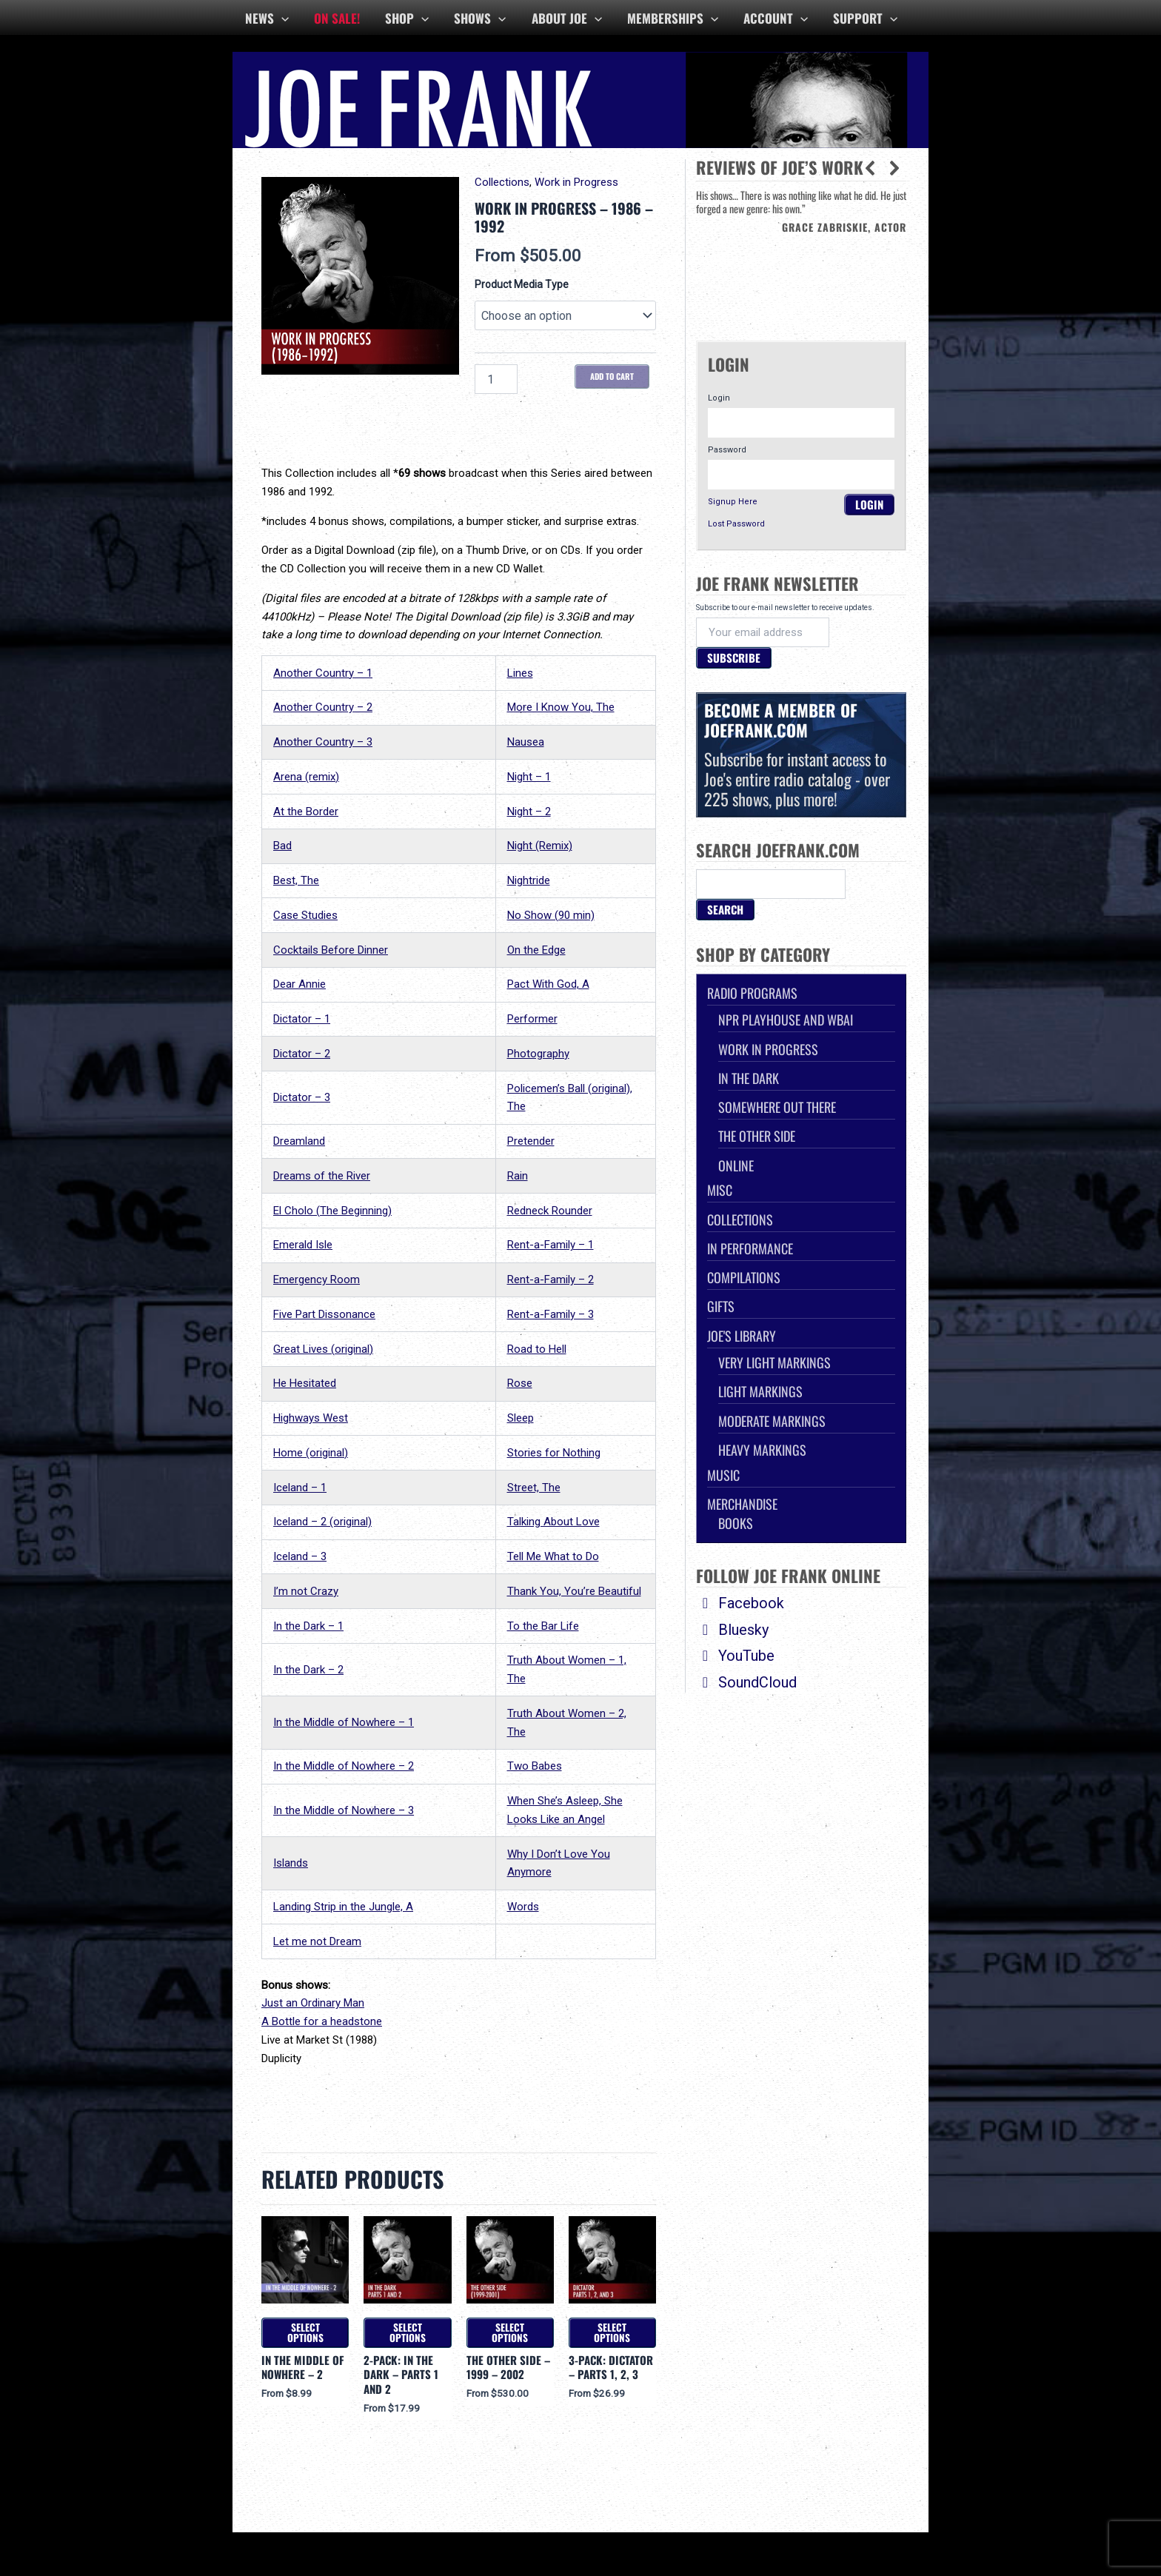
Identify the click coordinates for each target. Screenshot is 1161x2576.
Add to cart (612, 376)
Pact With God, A (548, 984)
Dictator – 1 (301, 1019)
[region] (801, 253)
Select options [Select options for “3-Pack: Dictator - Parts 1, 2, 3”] (612, 2332)
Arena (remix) (306, 776)
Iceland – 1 (300, 1487)
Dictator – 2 (301, 1053)
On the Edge (536, 950)
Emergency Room (316, 1279)
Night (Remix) (539, 845)
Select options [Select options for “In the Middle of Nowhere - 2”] (305, 2332)
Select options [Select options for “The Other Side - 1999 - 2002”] (510, 2332)
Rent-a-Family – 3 (550, 1314)
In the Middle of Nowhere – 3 (343, 1810)
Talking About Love (553, 1521)
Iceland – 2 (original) (322, 1521)
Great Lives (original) (323, 1349)
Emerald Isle (302, 1244)
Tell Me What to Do (553, 1556)
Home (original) (310, 1452)
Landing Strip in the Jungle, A (343, 1906)
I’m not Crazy (305, 1591)
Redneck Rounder (549, 1210)
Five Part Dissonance (324, 1314)
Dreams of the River (321, 1175)
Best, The (296, 880)
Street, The (534, 1487)
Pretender (531, 1141)
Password (727, 450)
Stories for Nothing (553, 1452)
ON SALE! (337, 18)
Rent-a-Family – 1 (550, 1244)
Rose (519, 1383)
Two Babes (534, 1766)
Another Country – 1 (322, 673)
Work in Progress (576, 182)
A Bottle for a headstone (321, 2021)
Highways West (310, 1418)
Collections (502, 182)
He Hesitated (304, 1383)
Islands (290, 1863)
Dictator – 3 (301, 1097)
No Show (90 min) (551, 915)
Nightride (528, 880)
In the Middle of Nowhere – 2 (343, 1766)
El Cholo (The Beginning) (332, 1210)
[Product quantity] (496, 379)
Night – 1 (529, 776)
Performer (532, 1019)
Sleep (520, 1418)
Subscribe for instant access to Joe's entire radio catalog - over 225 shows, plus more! (801, 754)
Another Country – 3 (322, 742)
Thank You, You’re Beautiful (574, 1591)
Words (523, 1906)
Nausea (525, 742)
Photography (538, 1053)
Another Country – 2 (322, 707)
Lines (520, 673)
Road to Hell (536, 1349)
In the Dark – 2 (308, 1669)
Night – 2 (529, 811)
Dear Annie (299, 984)
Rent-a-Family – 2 (550, 1279)
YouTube (735, 1656)
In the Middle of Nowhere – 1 (343, 1722)
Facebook (740, 1603)
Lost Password (736, 524)
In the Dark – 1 (308, 1626)
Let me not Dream (317, 1941)
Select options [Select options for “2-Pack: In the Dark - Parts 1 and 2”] (407, 2332)
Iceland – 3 (300, 1556)
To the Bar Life (543, 1626)
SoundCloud (746, 1682)
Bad (282, 845)
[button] (894, 168)
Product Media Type (522, 284)
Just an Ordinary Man (312, 2003)
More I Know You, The (561, 707)
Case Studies (305, 915)
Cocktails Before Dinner (330, 950)
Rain (517, 1175)
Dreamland (299, 1141)
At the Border (305, 811)
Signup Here (732, 501)
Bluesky (732, 1630)
